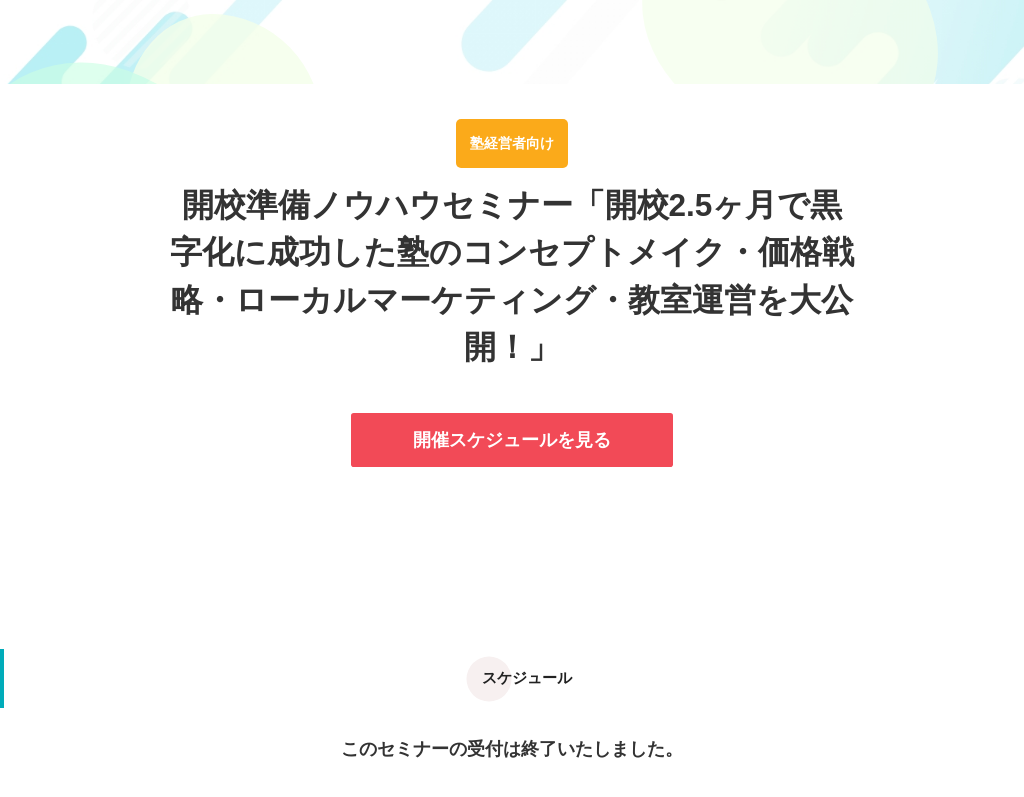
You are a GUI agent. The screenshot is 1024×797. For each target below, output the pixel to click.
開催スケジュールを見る (512, 440)
